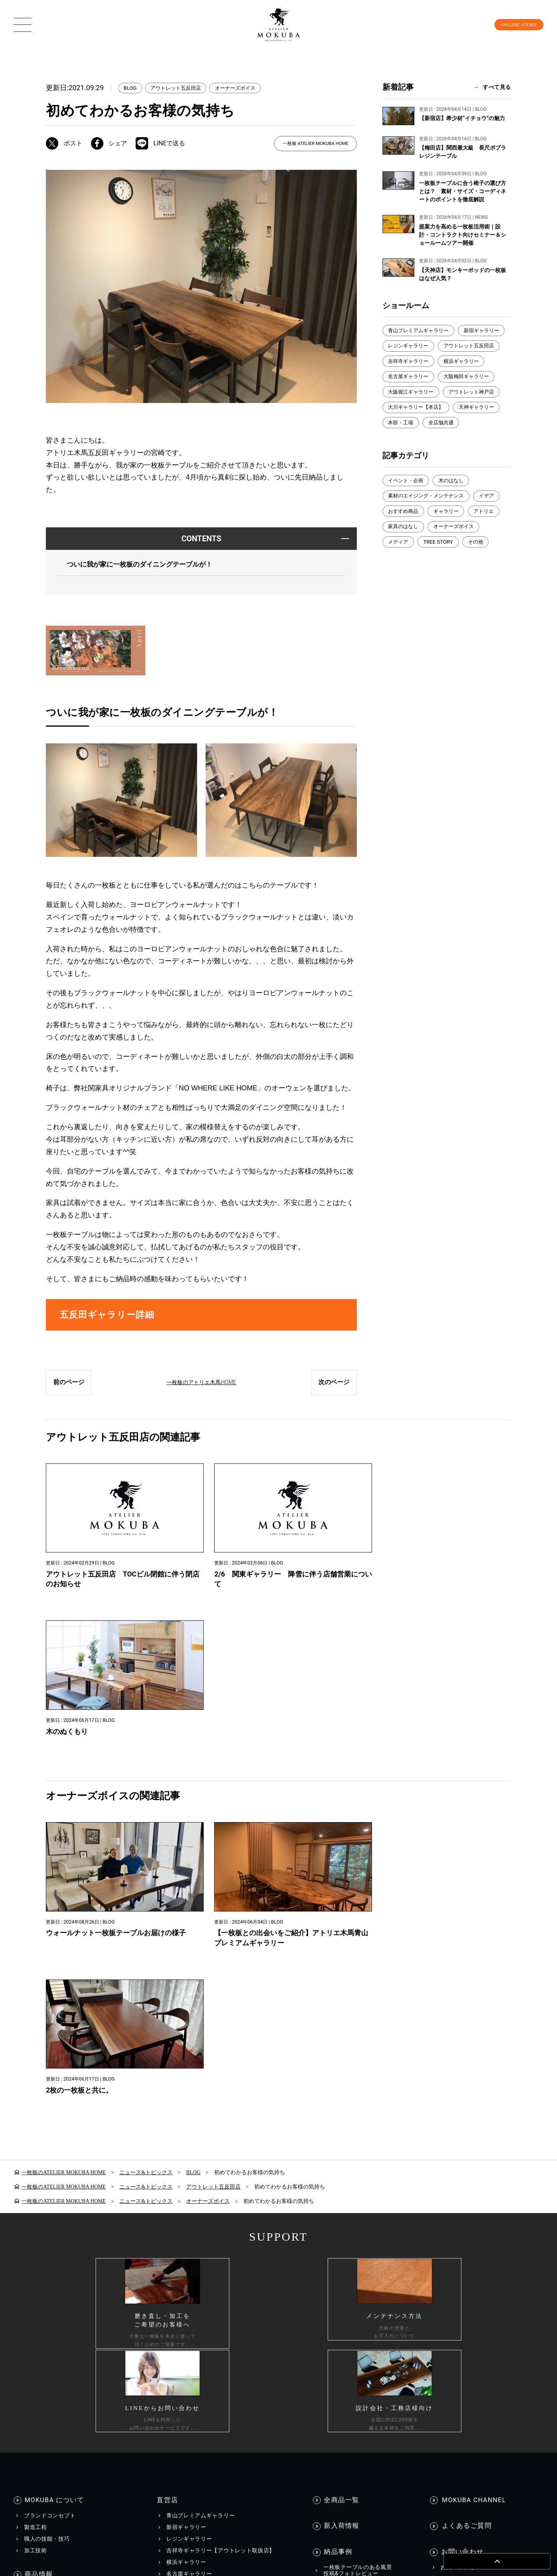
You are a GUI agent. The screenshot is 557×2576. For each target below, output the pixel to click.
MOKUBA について (54, 2104)
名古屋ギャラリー (463, 378)
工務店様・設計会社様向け (449, 2408)
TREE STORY (440, 562)
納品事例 (338, 2152)
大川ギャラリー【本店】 (418, 425)
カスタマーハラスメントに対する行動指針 (214, 2408)
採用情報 (369, 2408)
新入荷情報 (341, 2128)
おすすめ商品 (404, 530)
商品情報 (39, 2178)
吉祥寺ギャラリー (479, 362)
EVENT (332, 2248)
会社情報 (321, 2408)
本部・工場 (402, 441)
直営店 (166, 2104)
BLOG (131, 88)
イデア (493, 515)
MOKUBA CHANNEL (473, 2104)
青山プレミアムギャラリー (421, 331)
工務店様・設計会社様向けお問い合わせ (491, 2203)
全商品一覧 (341, 2104)
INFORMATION (348, 2220)
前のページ (69, 1387)
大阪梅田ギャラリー (412, 394)
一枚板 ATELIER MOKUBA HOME (314, 144)
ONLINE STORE (513, 24)
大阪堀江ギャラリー (476, 394)
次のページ (333, 1387)
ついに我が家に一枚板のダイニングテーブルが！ (144, 565)
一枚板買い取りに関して (471, 2214)
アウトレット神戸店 (412, 409)
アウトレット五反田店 (179, 88)
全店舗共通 (444, 441)
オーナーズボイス (242, 88)
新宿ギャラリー (407, 347)
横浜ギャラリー (407, 378)
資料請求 (451, 2179)
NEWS (331, 2236)
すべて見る (497, 87)
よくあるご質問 (465, 2128)
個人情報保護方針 (92, 2408)
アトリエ (490, 530)
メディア (399, 562)
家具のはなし (404, 546)
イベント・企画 (407, 499)
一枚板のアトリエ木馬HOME (201, 1387)
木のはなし (455, 499)
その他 (479, 562)
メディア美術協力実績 (352, 2271)
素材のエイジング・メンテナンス (429, 515)
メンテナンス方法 (47, 2264)
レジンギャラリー (463, 347)
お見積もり (454, 2191)
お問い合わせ (462, 2152)
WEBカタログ (188, 2260)
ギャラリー (449, 530)
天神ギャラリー (482, 425)
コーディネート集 (47, 2252)
